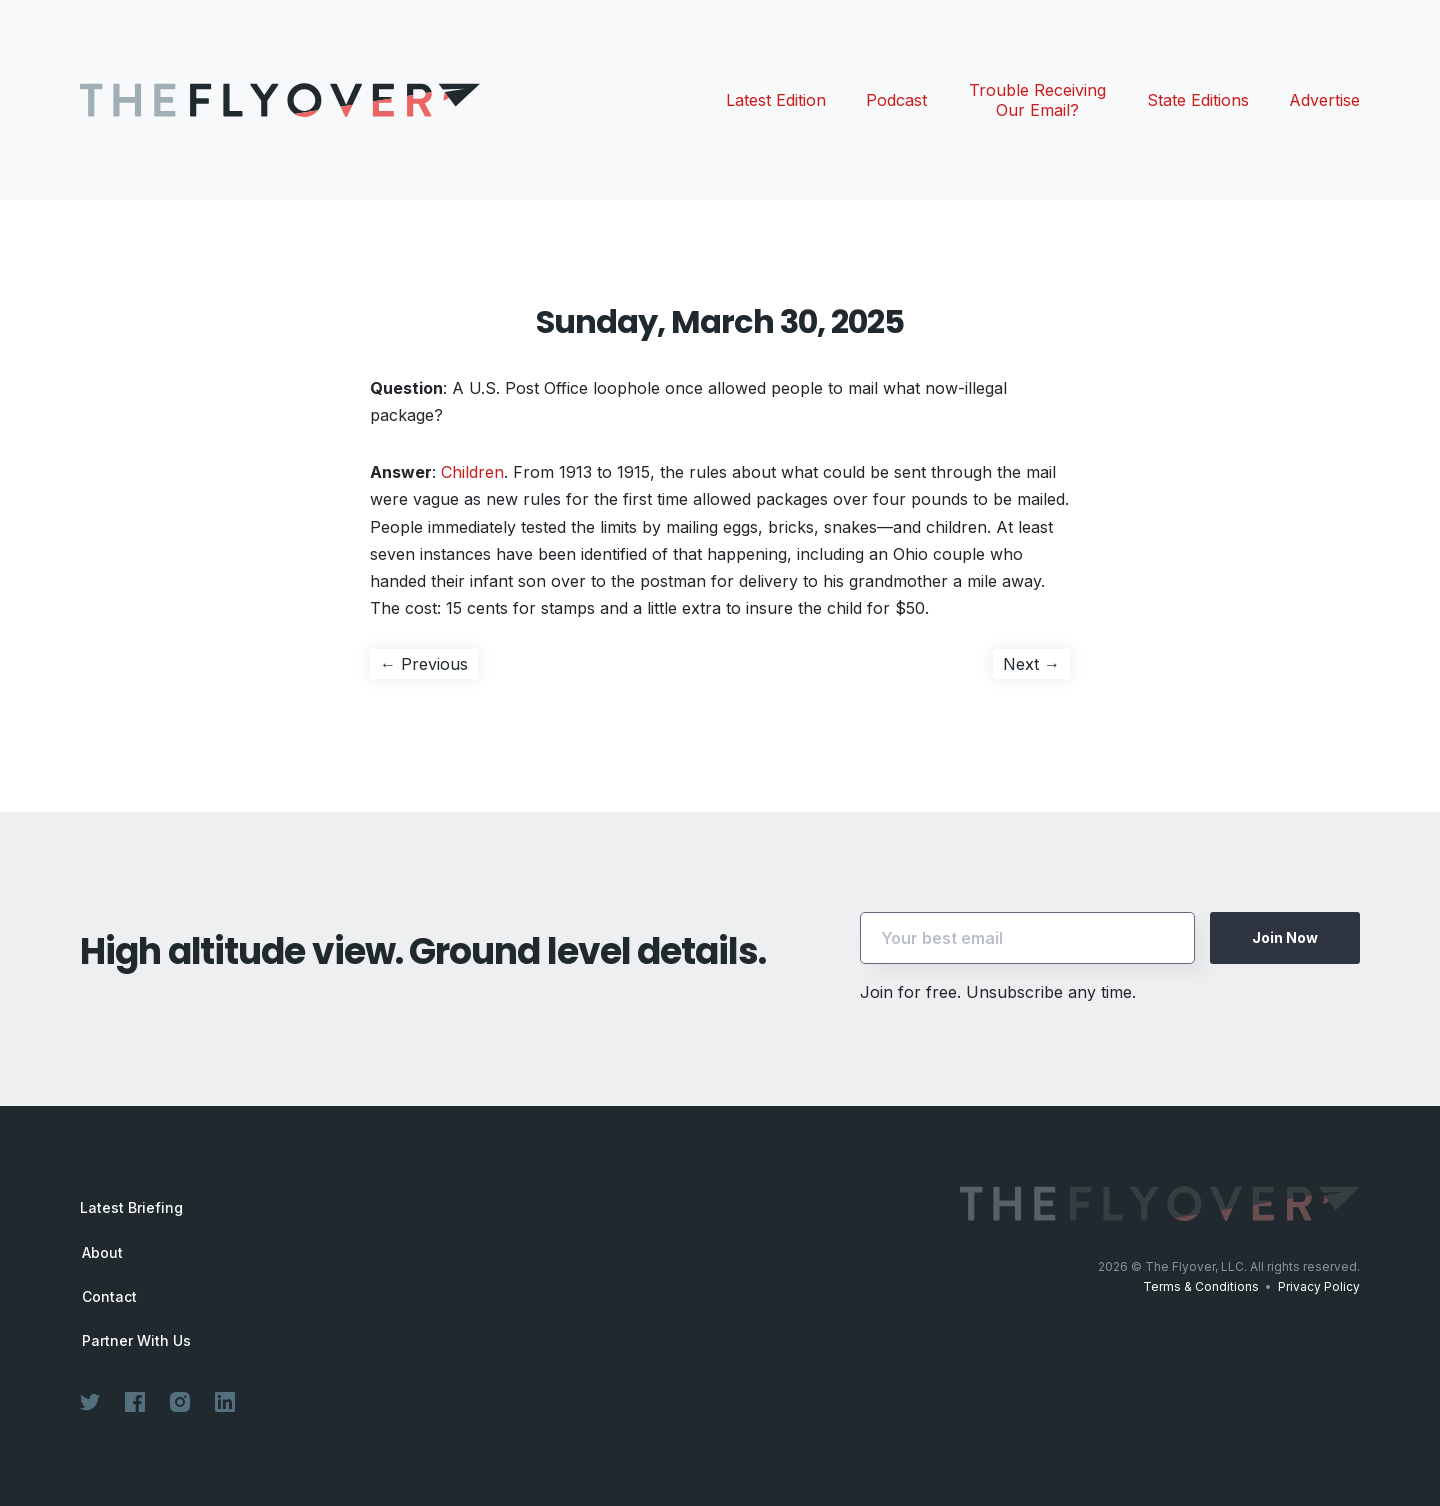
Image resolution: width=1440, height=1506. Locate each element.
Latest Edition (776, 100)
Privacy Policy (1319, 1286)
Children (472, 472)
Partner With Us (136, 1341)
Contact (109, 1297)
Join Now (1285, 937)
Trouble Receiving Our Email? (1037, 100)
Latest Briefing (131, 1207)
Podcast (896, 100)
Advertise (1324, 100)
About (102, 1253)
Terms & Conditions (1201, 1286)
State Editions (1198, 100)
